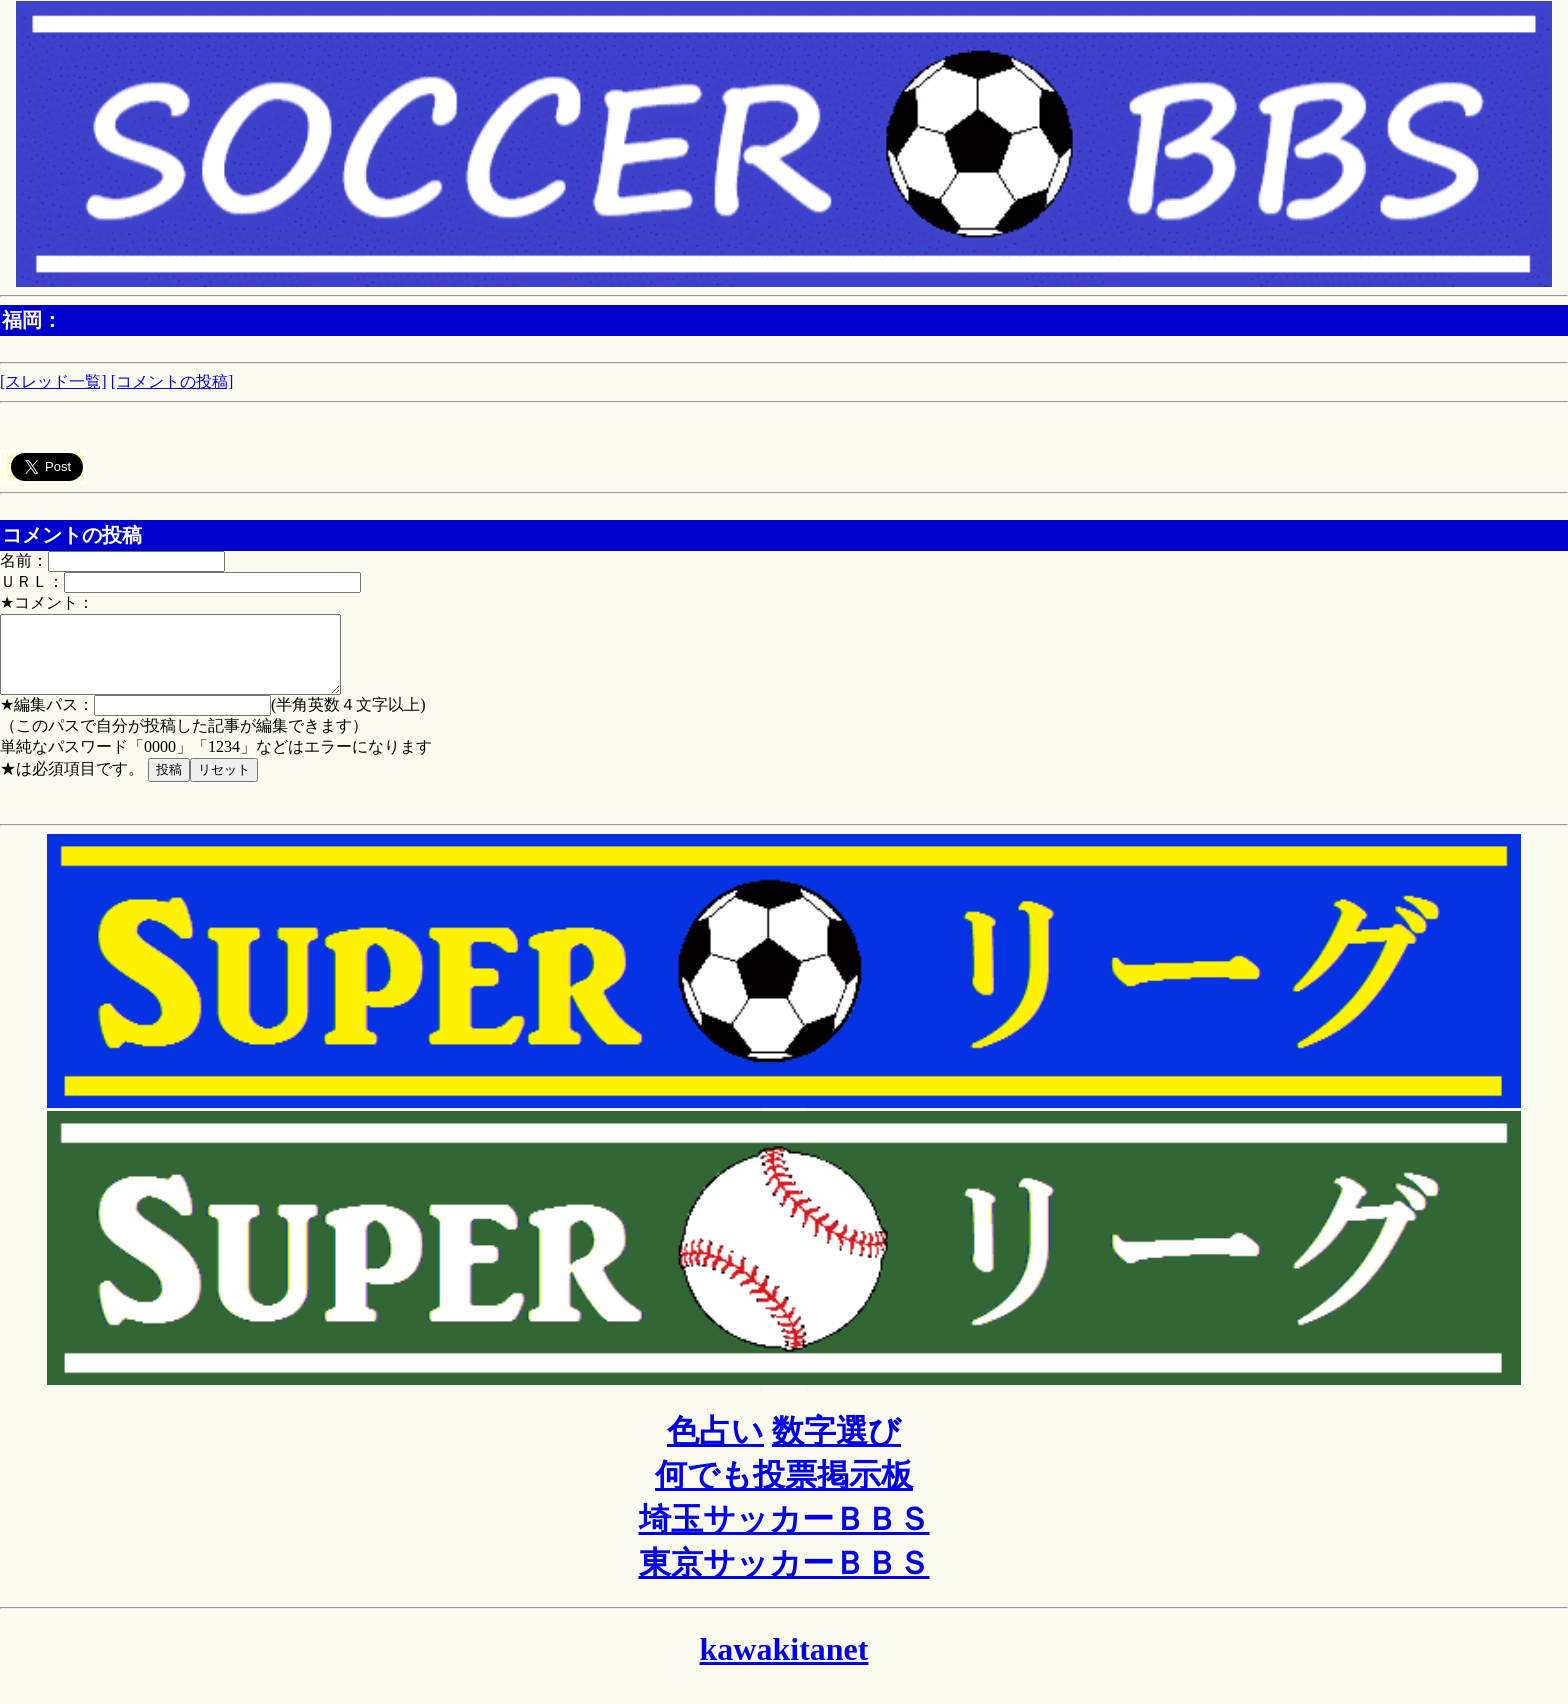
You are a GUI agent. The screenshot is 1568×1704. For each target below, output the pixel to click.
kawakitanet (784, 1664)
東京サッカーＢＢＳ (784, 1578)
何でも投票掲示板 (784, 1490)
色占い (715, 1446)
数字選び (836, 1446)
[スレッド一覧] (53, 381)
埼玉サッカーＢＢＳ (784, 1534)
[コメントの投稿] (172, 381)
